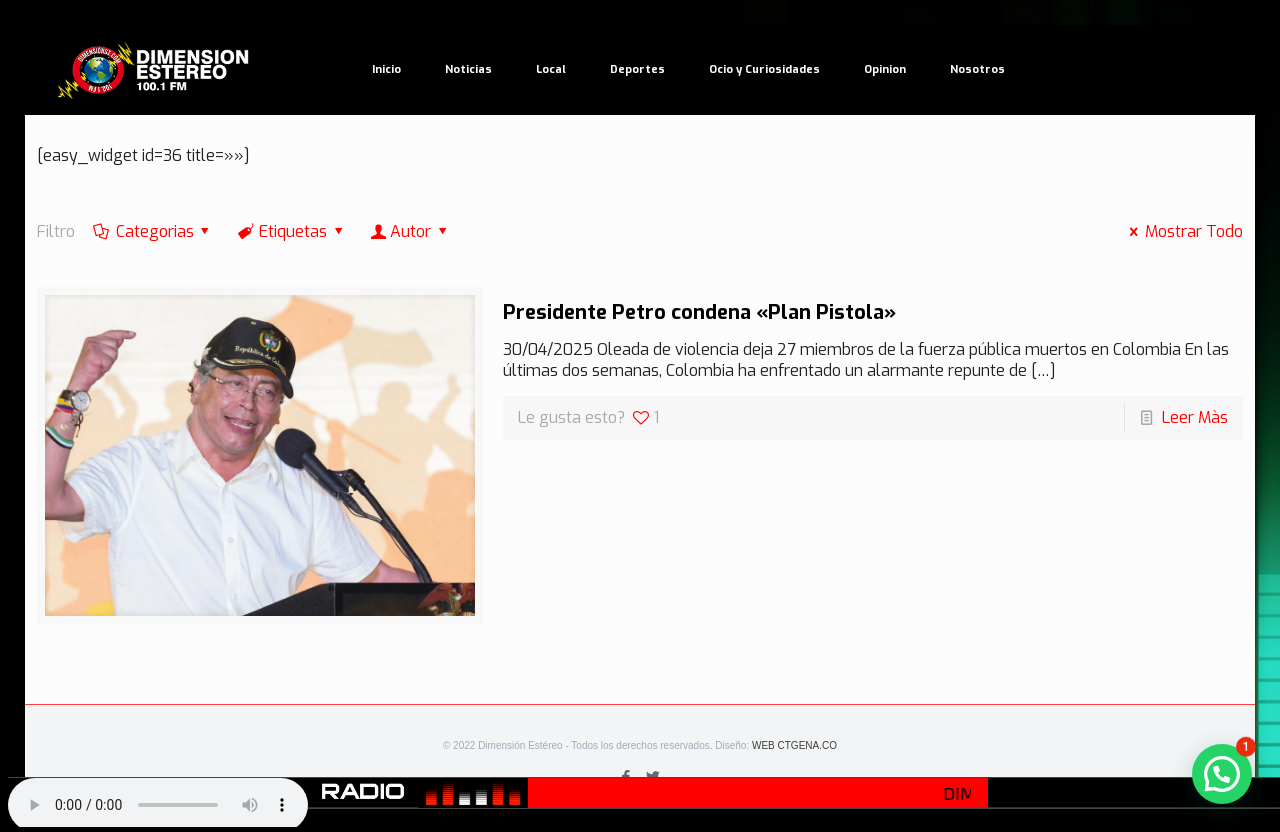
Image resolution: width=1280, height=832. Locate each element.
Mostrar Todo (1182, 231)
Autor (411, 231)
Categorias (153, 231)
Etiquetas (292, 231)
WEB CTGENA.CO (794, 745)
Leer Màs (1195, 417)
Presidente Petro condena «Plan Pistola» (699, 312)
